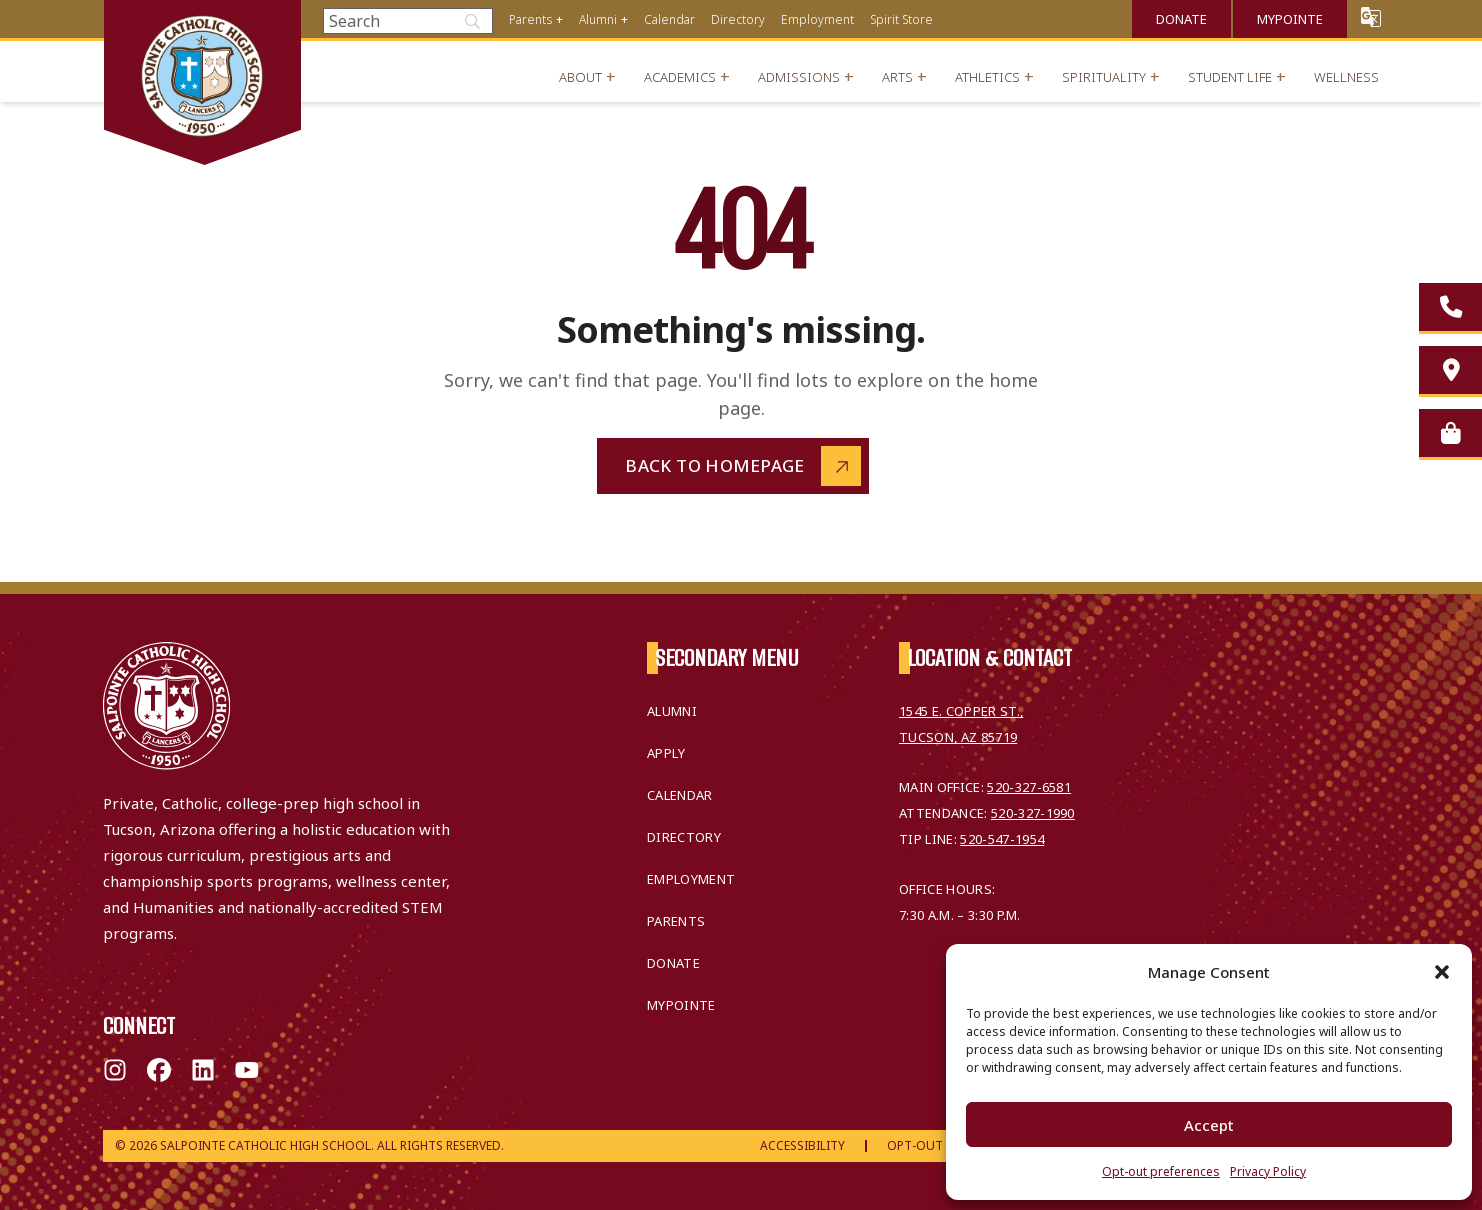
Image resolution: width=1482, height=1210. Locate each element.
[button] (1442, 972)
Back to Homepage (715, 465)
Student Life (1230, 77)
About (580, 77)
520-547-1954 (1002, 839)
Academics (680, 77)
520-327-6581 (1029, 787)
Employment (817, 19)
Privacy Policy (1268, 1171)
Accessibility (802, 1145)
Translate (1371, 16)
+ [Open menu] (559, 19)
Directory (738, 19)
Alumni (598, 19)
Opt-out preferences (1161, 1171)
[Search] (408, 21)
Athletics (987, 77)
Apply (666, 753)
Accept (1209, 1125)
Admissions (799, 77)
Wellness (1346, 77)
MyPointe (1290, 19)
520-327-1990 (1033, 813)
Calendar (669, 19)
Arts (897, 77)
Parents (530, 19)
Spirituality (1104, 77)
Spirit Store (901, 19)
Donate (1181, 19)
